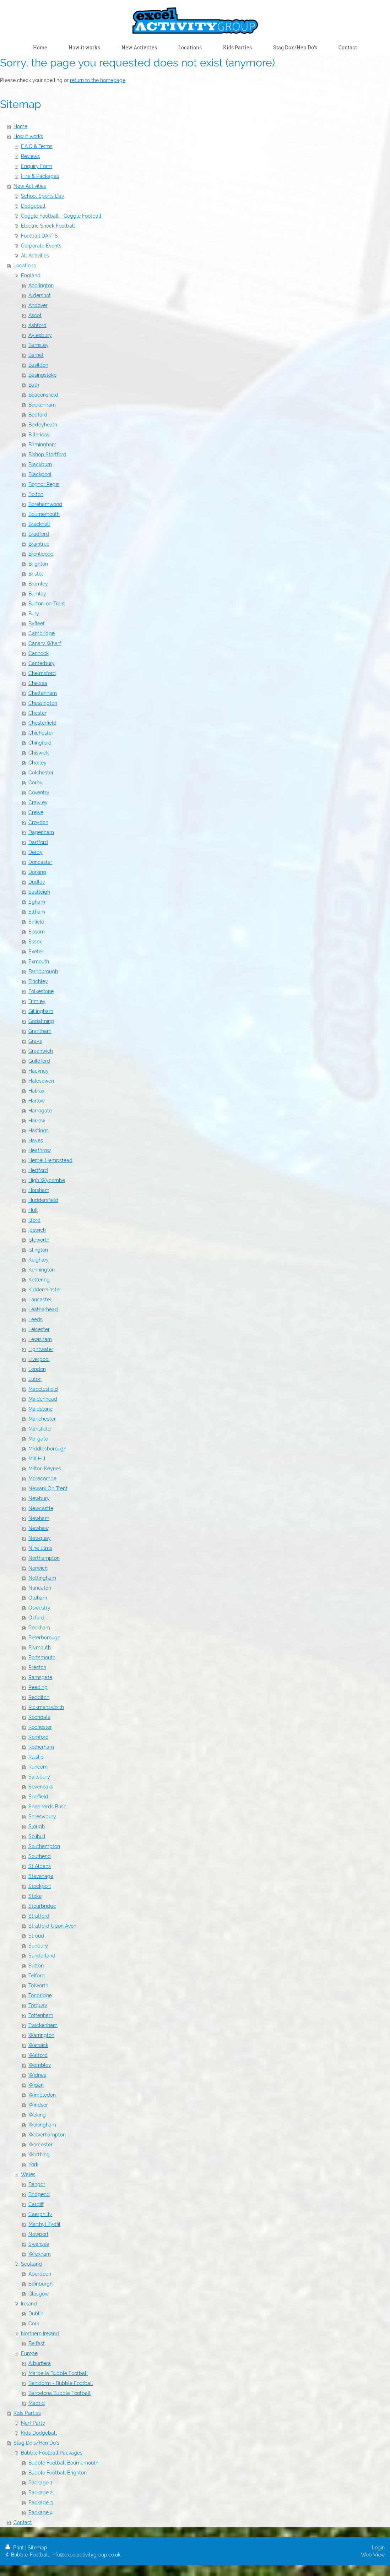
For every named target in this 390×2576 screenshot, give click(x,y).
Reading (38, 1687)
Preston (37, 1667)
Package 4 (40, 2512)
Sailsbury (39, 1777)
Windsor (38, 2105)
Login (378, 2547)
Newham (38, 1518)
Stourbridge (42, 1906)
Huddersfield (43, 1200)
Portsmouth (41, 1657)
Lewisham (40, 1339)
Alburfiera (39, 2363)
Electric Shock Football (48, 226)
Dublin (35, 2313)
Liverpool (39, 1359)
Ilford (34, 1220)
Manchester (42, 1419)
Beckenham (42, 405)
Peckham (39, 1627)
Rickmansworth (46, 1707)
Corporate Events (41, 246)
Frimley (36, 1001)
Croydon (38, 822)
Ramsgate (40, 1677)
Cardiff (36, 2204)
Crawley (38, 802)
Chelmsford (42, 673)
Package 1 (40, 2482)
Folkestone (41, 991)
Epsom (36, 932)
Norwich (38, 1568)
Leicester (39, 1329)
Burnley (37, 594)
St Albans (39, 1866)
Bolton (35, 494)
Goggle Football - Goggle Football (61, 216)
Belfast (36, 2343)
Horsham (38, 1190)
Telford (36, 1975)
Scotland (31, 2264)
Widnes (37, 2075)
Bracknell (39, 524)
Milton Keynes (44, 1468)
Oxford (36, 1618)
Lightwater (40, 1349)
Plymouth (39, 1647)
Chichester (40, 733)
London (37, 1369)
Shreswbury (42, 1816)
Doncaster (40, 862)
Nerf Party (33, 2423)
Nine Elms (40, 1548)
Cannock (38, 653)
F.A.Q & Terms (37, 146)
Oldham (37, 1598)
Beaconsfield (43, 395)
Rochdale (39, 1717)
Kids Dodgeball (39, 2433)
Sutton (36, 1965)
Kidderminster (44, 1289)
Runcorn (38, 1767)
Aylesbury (40, 335)
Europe (29, 2353)
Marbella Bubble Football (58, 2373)
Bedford (37, 415)
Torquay (37, 2005)
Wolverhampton (47, 2134)
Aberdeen (39, 2274)
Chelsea (37, 683)
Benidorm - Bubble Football (60, 2383)
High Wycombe (46, 1180)
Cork (33, 2323)
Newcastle (40, 1508)
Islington (38, 1250)
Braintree (38, 544)
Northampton (44, 1558)
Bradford (38, 534)
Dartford (38, 842)
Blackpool (40, 474)
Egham (36, 902)
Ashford (37, 325)
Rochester (40, 1727)
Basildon (38, 365)
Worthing (39, 2154)
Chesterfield (42, 723)
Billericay (39, 434)
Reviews (30, 156)
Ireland (29, 2304)
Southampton (44, 1846)
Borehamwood (45, 504)
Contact (22, 2522)
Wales (28, 2174)
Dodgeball (33, 206)
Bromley (38, 584)
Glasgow (38, 2294)
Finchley (38, 981)
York (33, 2164)
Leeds (35, 1319)
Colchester (41, 772)
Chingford (40, 743)
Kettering (39, 1279)
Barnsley (38, 345)
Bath (33, 385)
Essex (35, 941)
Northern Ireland (40, 2333)
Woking (37, 2115)
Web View (373, 2555)
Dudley (36, 882)
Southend (39, 1856)
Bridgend (39, 2194)
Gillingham (40, 1011)
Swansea (38, 2244)
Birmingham (42, 444)
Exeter (35, 951)
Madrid (36, 2403)
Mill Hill (36, 1458)
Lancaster (40, 1299)
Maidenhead (42, 1399)
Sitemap (37, 2547)
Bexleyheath (42, 424)
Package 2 (40, 2492)
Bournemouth (44, 514)
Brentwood (41, 554)
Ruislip (36, 1757)
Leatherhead (43, 1309)
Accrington (41, 285)
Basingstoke (42, 375)
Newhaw (38, 1528)
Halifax (36, 1091)
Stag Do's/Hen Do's (36, 2443)
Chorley (37, 763)
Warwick (38, 2045)
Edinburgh (40, 2284)
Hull (33, 1210)
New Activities (29, 186)
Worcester (40, 2144)
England (30, 275)
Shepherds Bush (47, 1806)
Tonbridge (40, 1995)
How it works (28, 136)
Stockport (39, 1886)
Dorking (37, 872)
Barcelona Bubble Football (59, 2393)
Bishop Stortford (47, 454)
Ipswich (37, 1230)
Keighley (38, 1260)
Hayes (35, 1140)
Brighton (38, 564)
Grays (35, 1041)
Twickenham (43, 2025)
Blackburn (40, 464)
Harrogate (40, 1110)
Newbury (39, 1498)
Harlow (36, 1101)
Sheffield (38, 1796)
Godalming (41, 1021)
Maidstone (40, 1409)
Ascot (35, 315)
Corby (35, 782)
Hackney (38, 1071)
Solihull (36, 1836)
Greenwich (40, 1051)
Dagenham (41, 832)
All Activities (35, 255)
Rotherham (41, 1747)
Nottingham (42, 1578)
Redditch (38, 1697)
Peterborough (44, 1637)
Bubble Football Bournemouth (63, 2463)
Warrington (41, 2035)
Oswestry (39, 1608)
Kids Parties (27, 2413)
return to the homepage (97, 80)
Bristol (35, 574)
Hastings (38, 1130)
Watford (38, 2055)
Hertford (38, 1170)
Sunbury (38, 1946)
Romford (38, 1737)
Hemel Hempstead (50, 1160)
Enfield (36, 922)
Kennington (41, 1270)
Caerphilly (40, 2214)
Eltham (36, 912)
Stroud (36, 1936)
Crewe (35, 812)
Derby (35, 852)
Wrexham (39, 2254)
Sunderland (41, 1956)
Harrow (36, 1120)
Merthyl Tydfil (44, 2224)
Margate (38, 1439)
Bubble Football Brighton (57, 2473)
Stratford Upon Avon (52, 1926)
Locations (24, 265)
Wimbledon (42, 2095)
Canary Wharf (44, 643)
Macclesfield (43, 1389)
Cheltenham (42, 693)
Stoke (35, 1896)
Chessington (42, 703)
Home (20, 126)
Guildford (39, 1061)
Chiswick (38, 753)
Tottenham (40, 2015)
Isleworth (38, 1240)
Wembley (39, 2065)
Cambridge (41, 633)
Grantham (40, 1031)
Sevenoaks (40, 1787)
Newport (38, 2234)
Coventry (38, 792)
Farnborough (43, 971)
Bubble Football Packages (51, 2453)
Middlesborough (47, 1449)
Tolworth (38, 1985)
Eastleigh (39, 892)
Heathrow (39, 1150)
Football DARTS (39, 236)
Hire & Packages (40, 176)
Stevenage (40, 1876)
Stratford (38, 1916)
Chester (37, 713)
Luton (35, 1379)
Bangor (36, 2184)
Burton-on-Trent (46, 603)
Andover (38, 305)
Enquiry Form (36, 166)
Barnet (36, 355)
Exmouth (38, 961)
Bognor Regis (43, 484)
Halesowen (41, 1081)
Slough (36, 1826)
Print (15, 2547)
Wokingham (42, 2125)
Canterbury (41, 663)
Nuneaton (39, 1588)
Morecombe (42, 1478)
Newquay (39, 1538)
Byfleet (36, 623)
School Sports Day (42, 196)
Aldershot (39, 295)
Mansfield (39, 1429)
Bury (33, 613)
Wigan (36, 2085)
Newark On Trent (47, 1488)
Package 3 (40, 2502)
